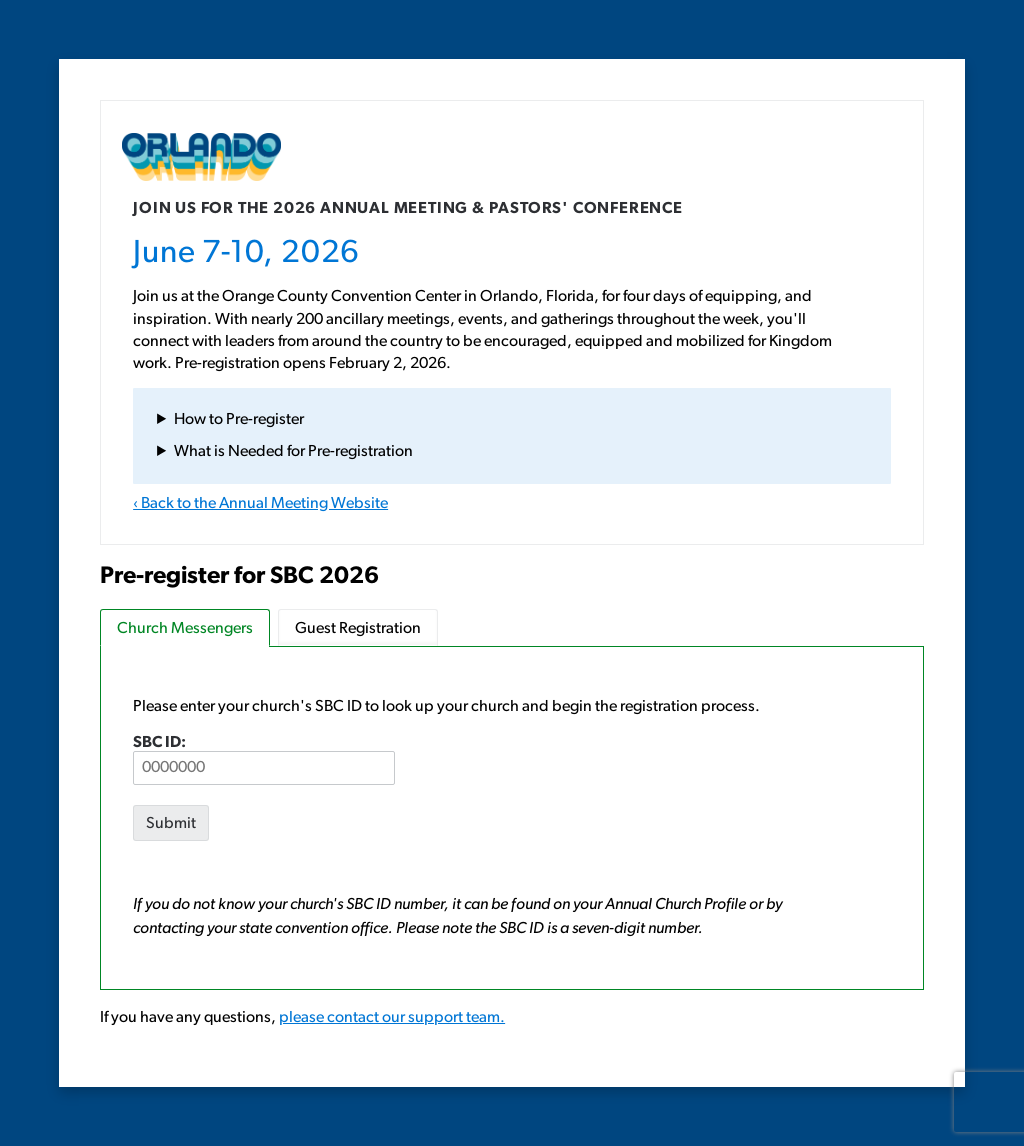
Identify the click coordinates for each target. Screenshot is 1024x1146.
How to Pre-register (239, 420)
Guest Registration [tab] (358, 629)
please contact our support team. (392, 1018)
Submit (171, 824)
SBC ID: (264, 760)
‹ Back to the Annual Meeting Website (260, 504)
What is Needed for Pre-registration (293, 452)
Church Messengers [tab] (185, 629)
